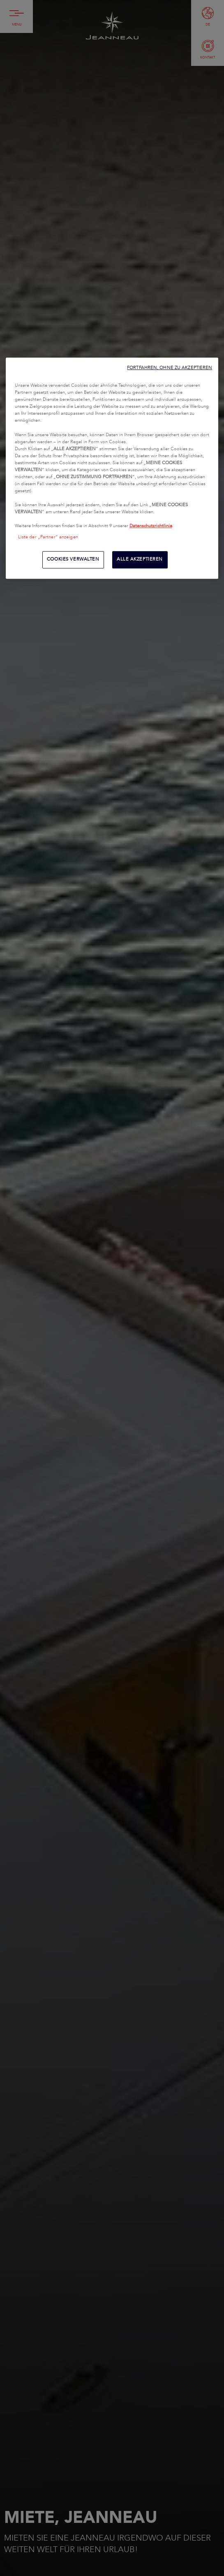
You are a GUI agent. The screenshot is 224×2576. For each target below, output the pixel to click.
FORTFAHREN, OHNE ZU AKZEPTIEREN (169, 367)
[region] (112, 468)
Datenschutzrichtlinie (150, 526)
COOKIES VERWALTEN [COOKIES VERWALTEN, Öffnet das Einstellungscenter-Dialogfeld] (73, 560)
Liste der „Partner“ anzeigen (48, 537)
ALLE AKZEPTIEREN (140, 560)
